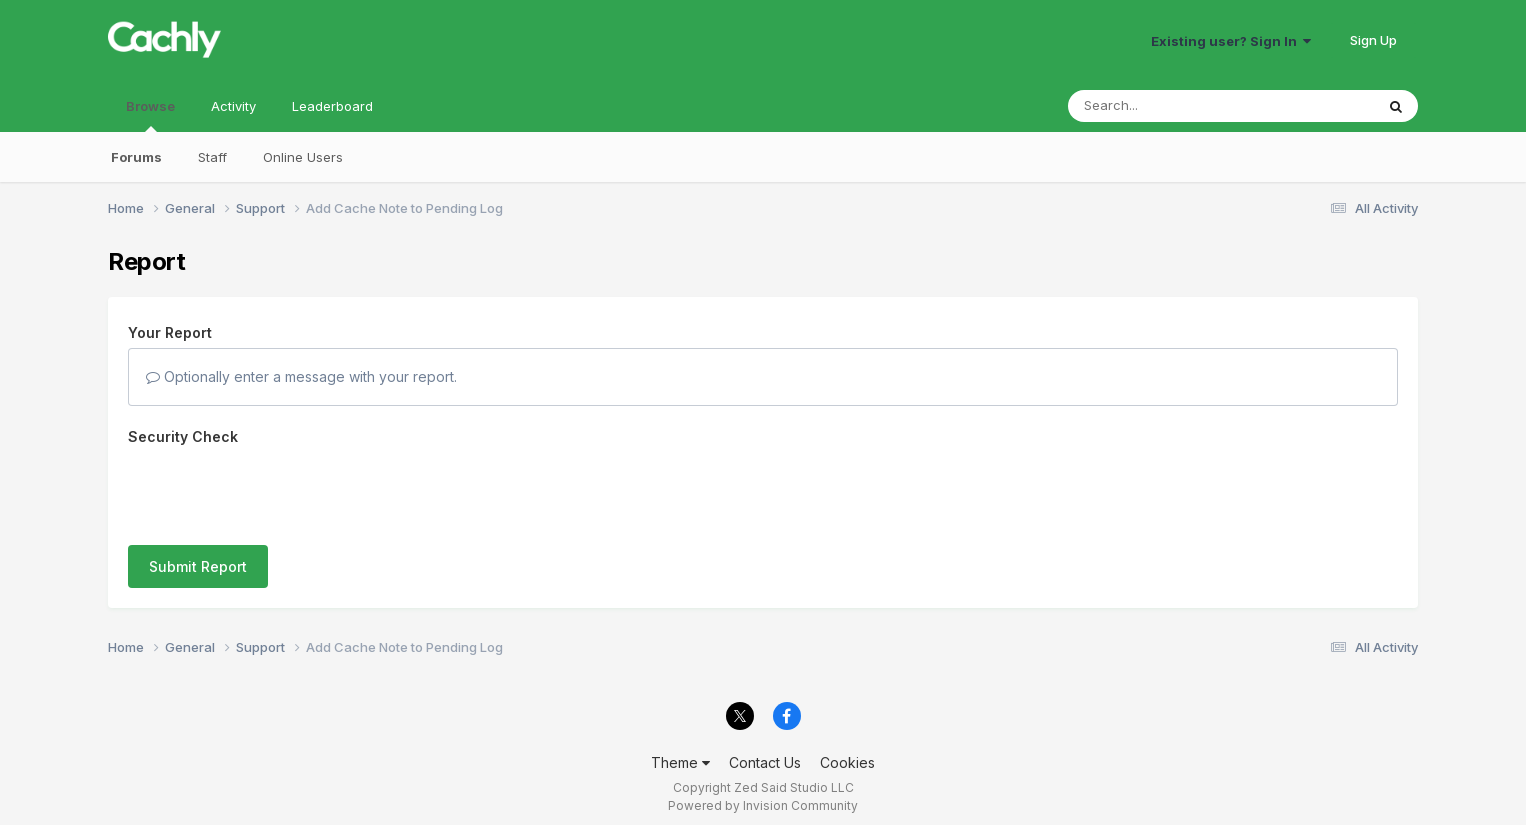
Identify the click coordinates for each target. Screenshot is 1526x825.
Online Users (303, 157)
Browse (150, 115)
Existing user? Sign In (1231, 41)
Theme (680, 752)
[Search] (1166, 106)
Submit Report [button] (198, 488)
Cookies (847, 752)
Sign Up (1373, 40)
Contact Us (765, 752)
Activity (233, 106)
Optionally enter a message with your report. (301, 376)
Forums (136, 157)
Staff (212, 157)
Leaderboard (332, 106)
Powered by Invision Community (763, 795)
